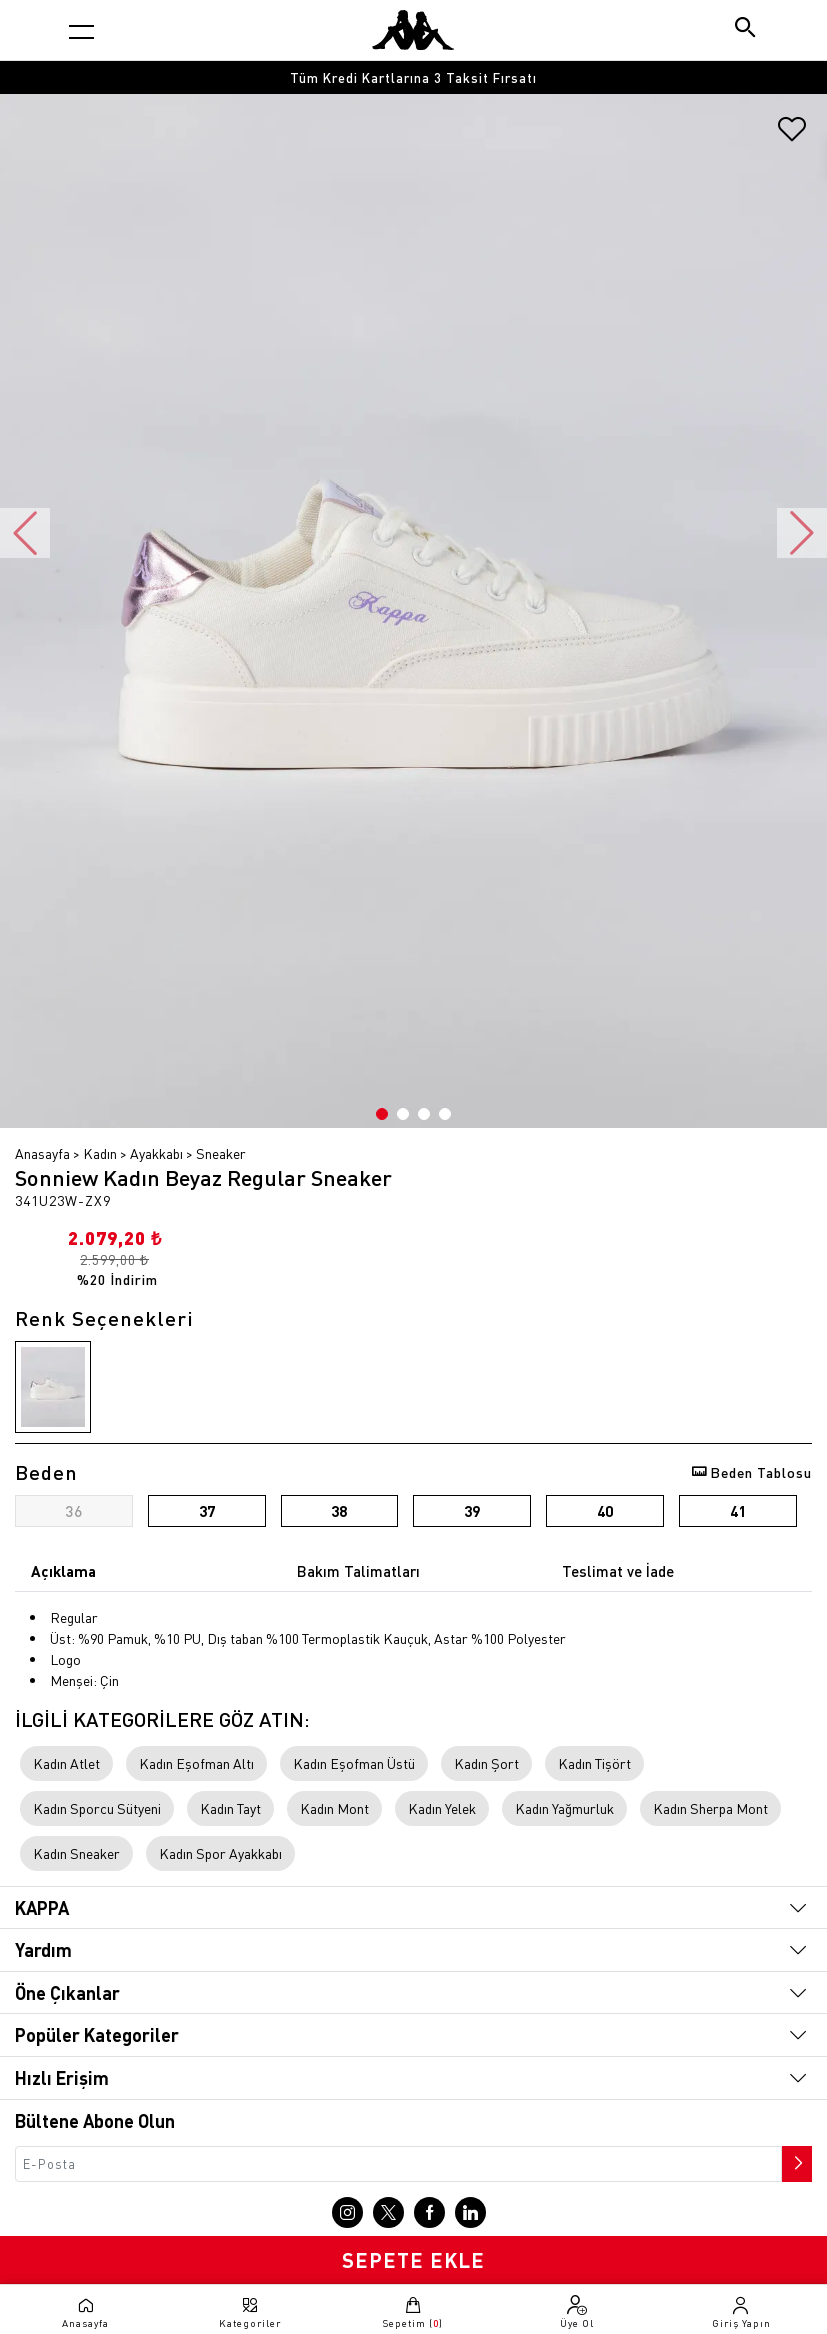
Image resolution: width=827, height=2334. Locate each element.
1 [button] (382, 1114)
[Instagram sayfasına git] (347, 2212)
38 (339, 1511)
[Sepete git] (414, 2312)
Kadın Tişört (594, 1763)
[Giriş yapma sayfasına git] (741, 2312)
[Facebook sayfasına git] (429, 2212)
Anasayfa (42, 1153)
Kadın (100, 1153)
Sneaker (221, 1153)
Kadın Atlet (66, 1763)
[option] (413, 77)
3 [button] (424, 1114)
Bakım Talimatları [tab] (358, 1571)
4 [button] (445, 1114)
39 (472, 1511)
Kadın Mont (334, 1808)
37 (207, 1511)
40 (605, 1511)
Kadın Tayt (230, 1808)
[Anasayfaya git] (413, 30)
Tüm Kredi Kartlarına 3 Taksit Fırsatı (413, 77)
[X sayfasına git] (388, 2212)
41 (738, 1511)
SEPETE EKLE (413, 2260)
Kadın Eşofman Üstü (354, 1763)
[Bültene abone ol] (795, 2159)
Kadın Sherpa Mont (710, 1808)
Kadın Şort (486, 1763)
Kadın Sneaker (76, 1853)
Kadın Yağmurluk (564, 1808)
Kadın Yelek (442, 1808)
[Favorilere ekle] (792, 136)
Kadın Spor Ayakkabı (220, 1853)
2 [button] (403, 1114)
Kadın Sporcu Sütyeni (97, 1808)
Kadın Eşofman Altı (196, 1763)
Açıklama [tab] (63, 1571)
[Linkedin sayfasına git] (470, 2212)
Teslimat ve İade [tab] (618, 1571)
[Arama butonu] (746, 29)
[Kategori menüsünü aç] (81, 31)
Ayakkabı (156, 1153)
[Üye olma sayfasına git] (577, 2312)
